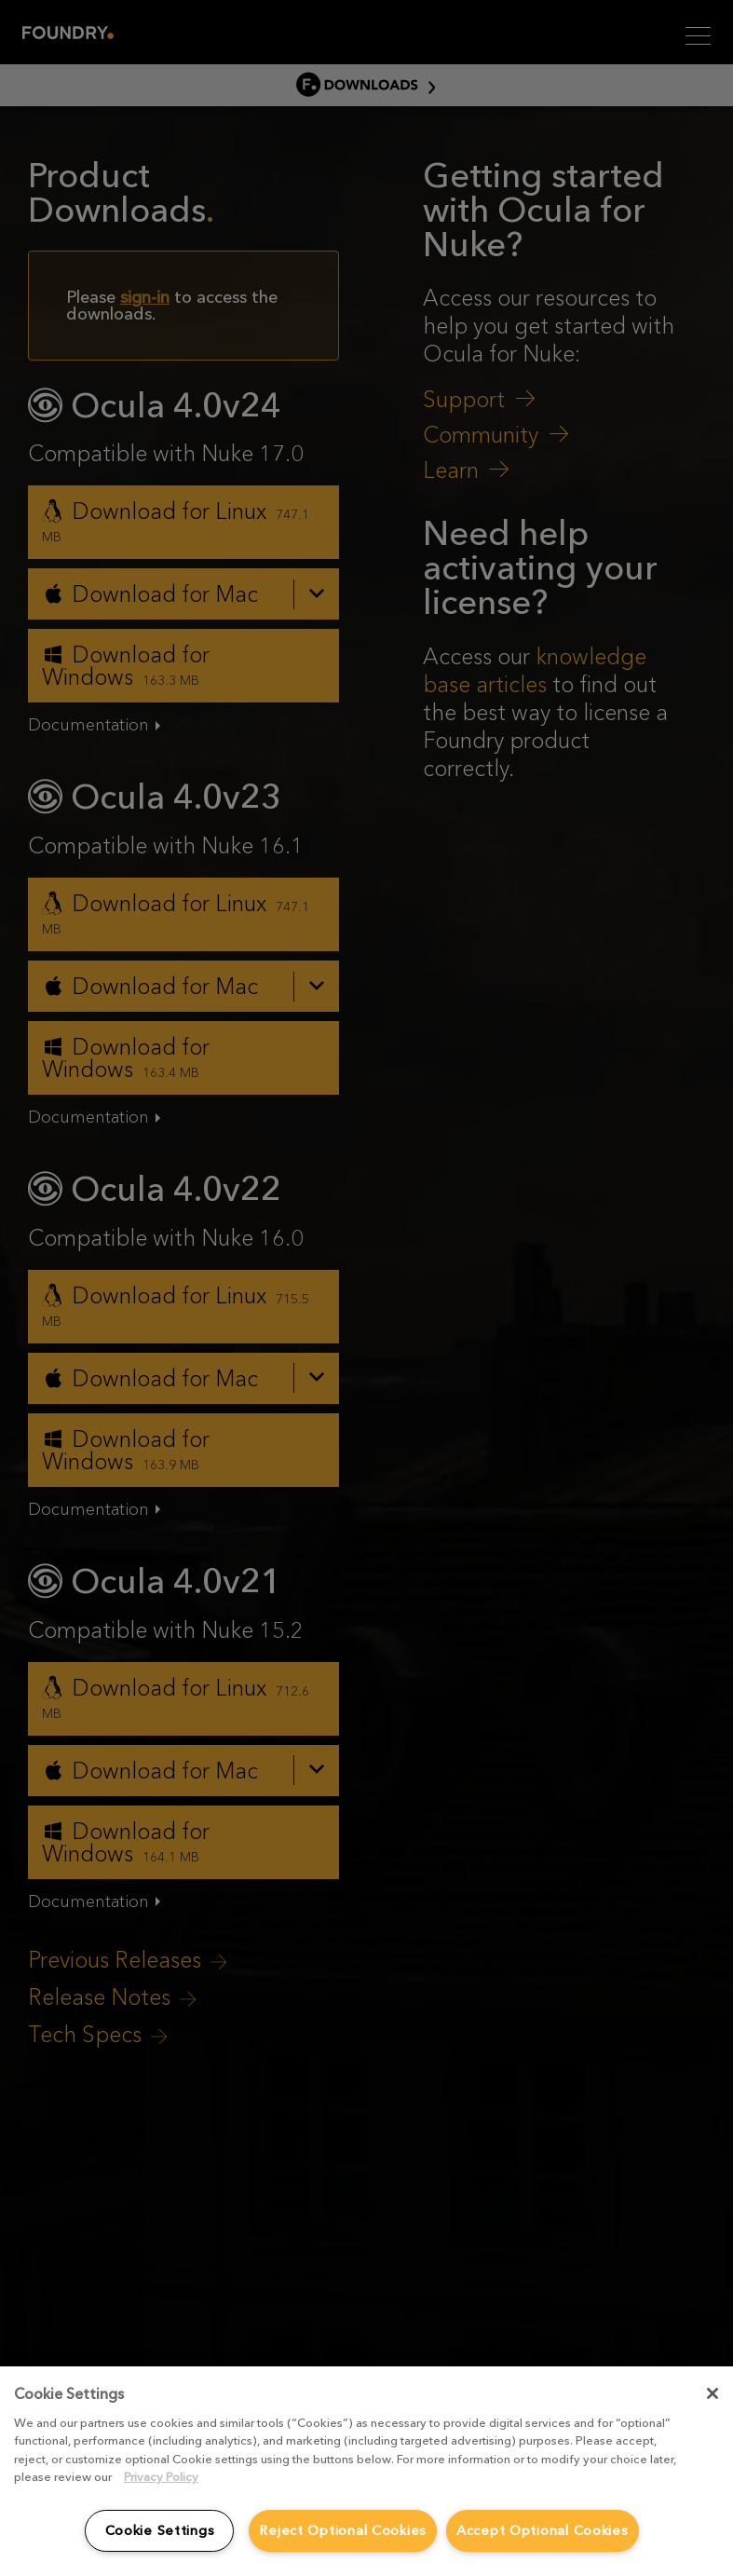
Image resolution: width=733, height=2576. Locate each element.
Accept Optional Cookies (542, 2530)
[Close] (712, 2393)
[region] (366, 2471)
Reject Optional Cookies (343, 2530)
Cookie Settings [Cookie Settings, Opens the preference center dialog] (160, 2530)
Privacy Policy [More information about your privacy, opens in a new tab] (161, 2477)
